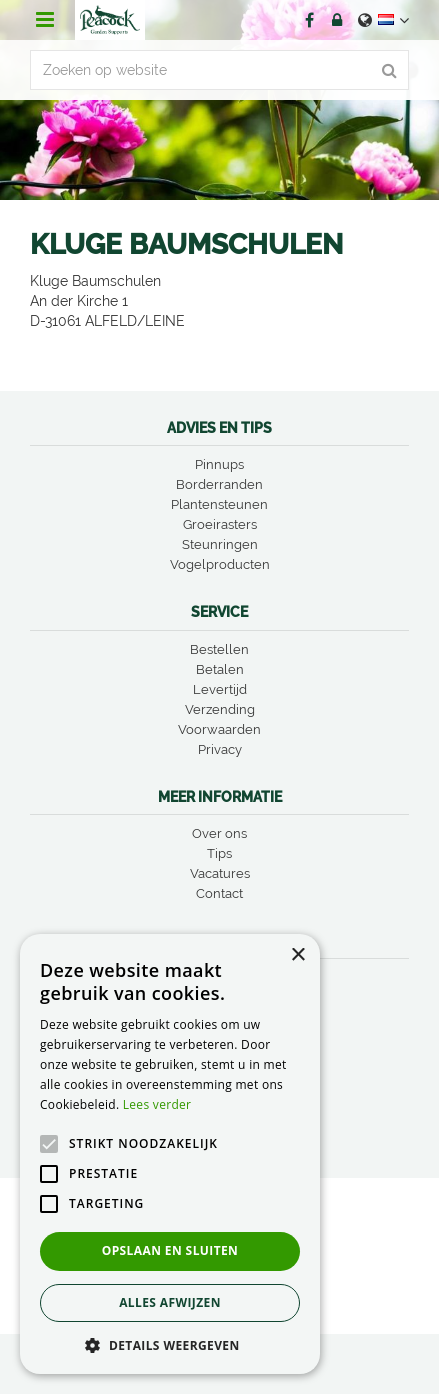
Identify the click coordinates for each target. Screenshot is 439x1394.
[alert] (170, 1154)
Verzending (220, 709)
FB (309, 20)
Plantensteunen (219, 504)
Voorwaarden (219, 729)
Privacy (220, 749)
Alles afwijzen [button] (170, 1302)
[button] (170, 1344)
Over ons (219, 833)
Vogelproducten (220, 564)
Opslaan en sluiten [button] (170, 1250)
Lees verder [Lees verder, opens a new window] (157, 1104)
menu (45, 20)
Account (337, 20)
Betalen (220, 669)
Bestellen (219, 649)
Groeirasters (220, 524)
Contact (219, 893)
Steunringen (220, 544)
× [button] (297, 955)
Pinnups (219, 464)
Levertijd (220, 689)
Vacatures (220, 873)
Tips (219, 853)
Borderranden (219, 484)
